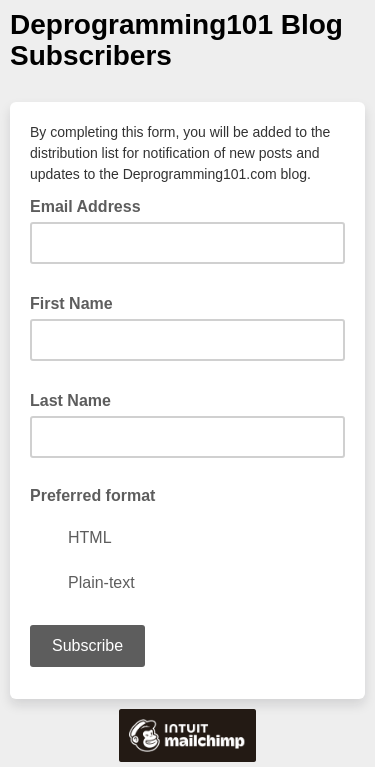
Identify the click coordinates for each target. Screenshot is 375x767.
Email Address (91, 205)
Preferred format (92, 495)
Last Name (76, 399)
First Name (77, 302)
